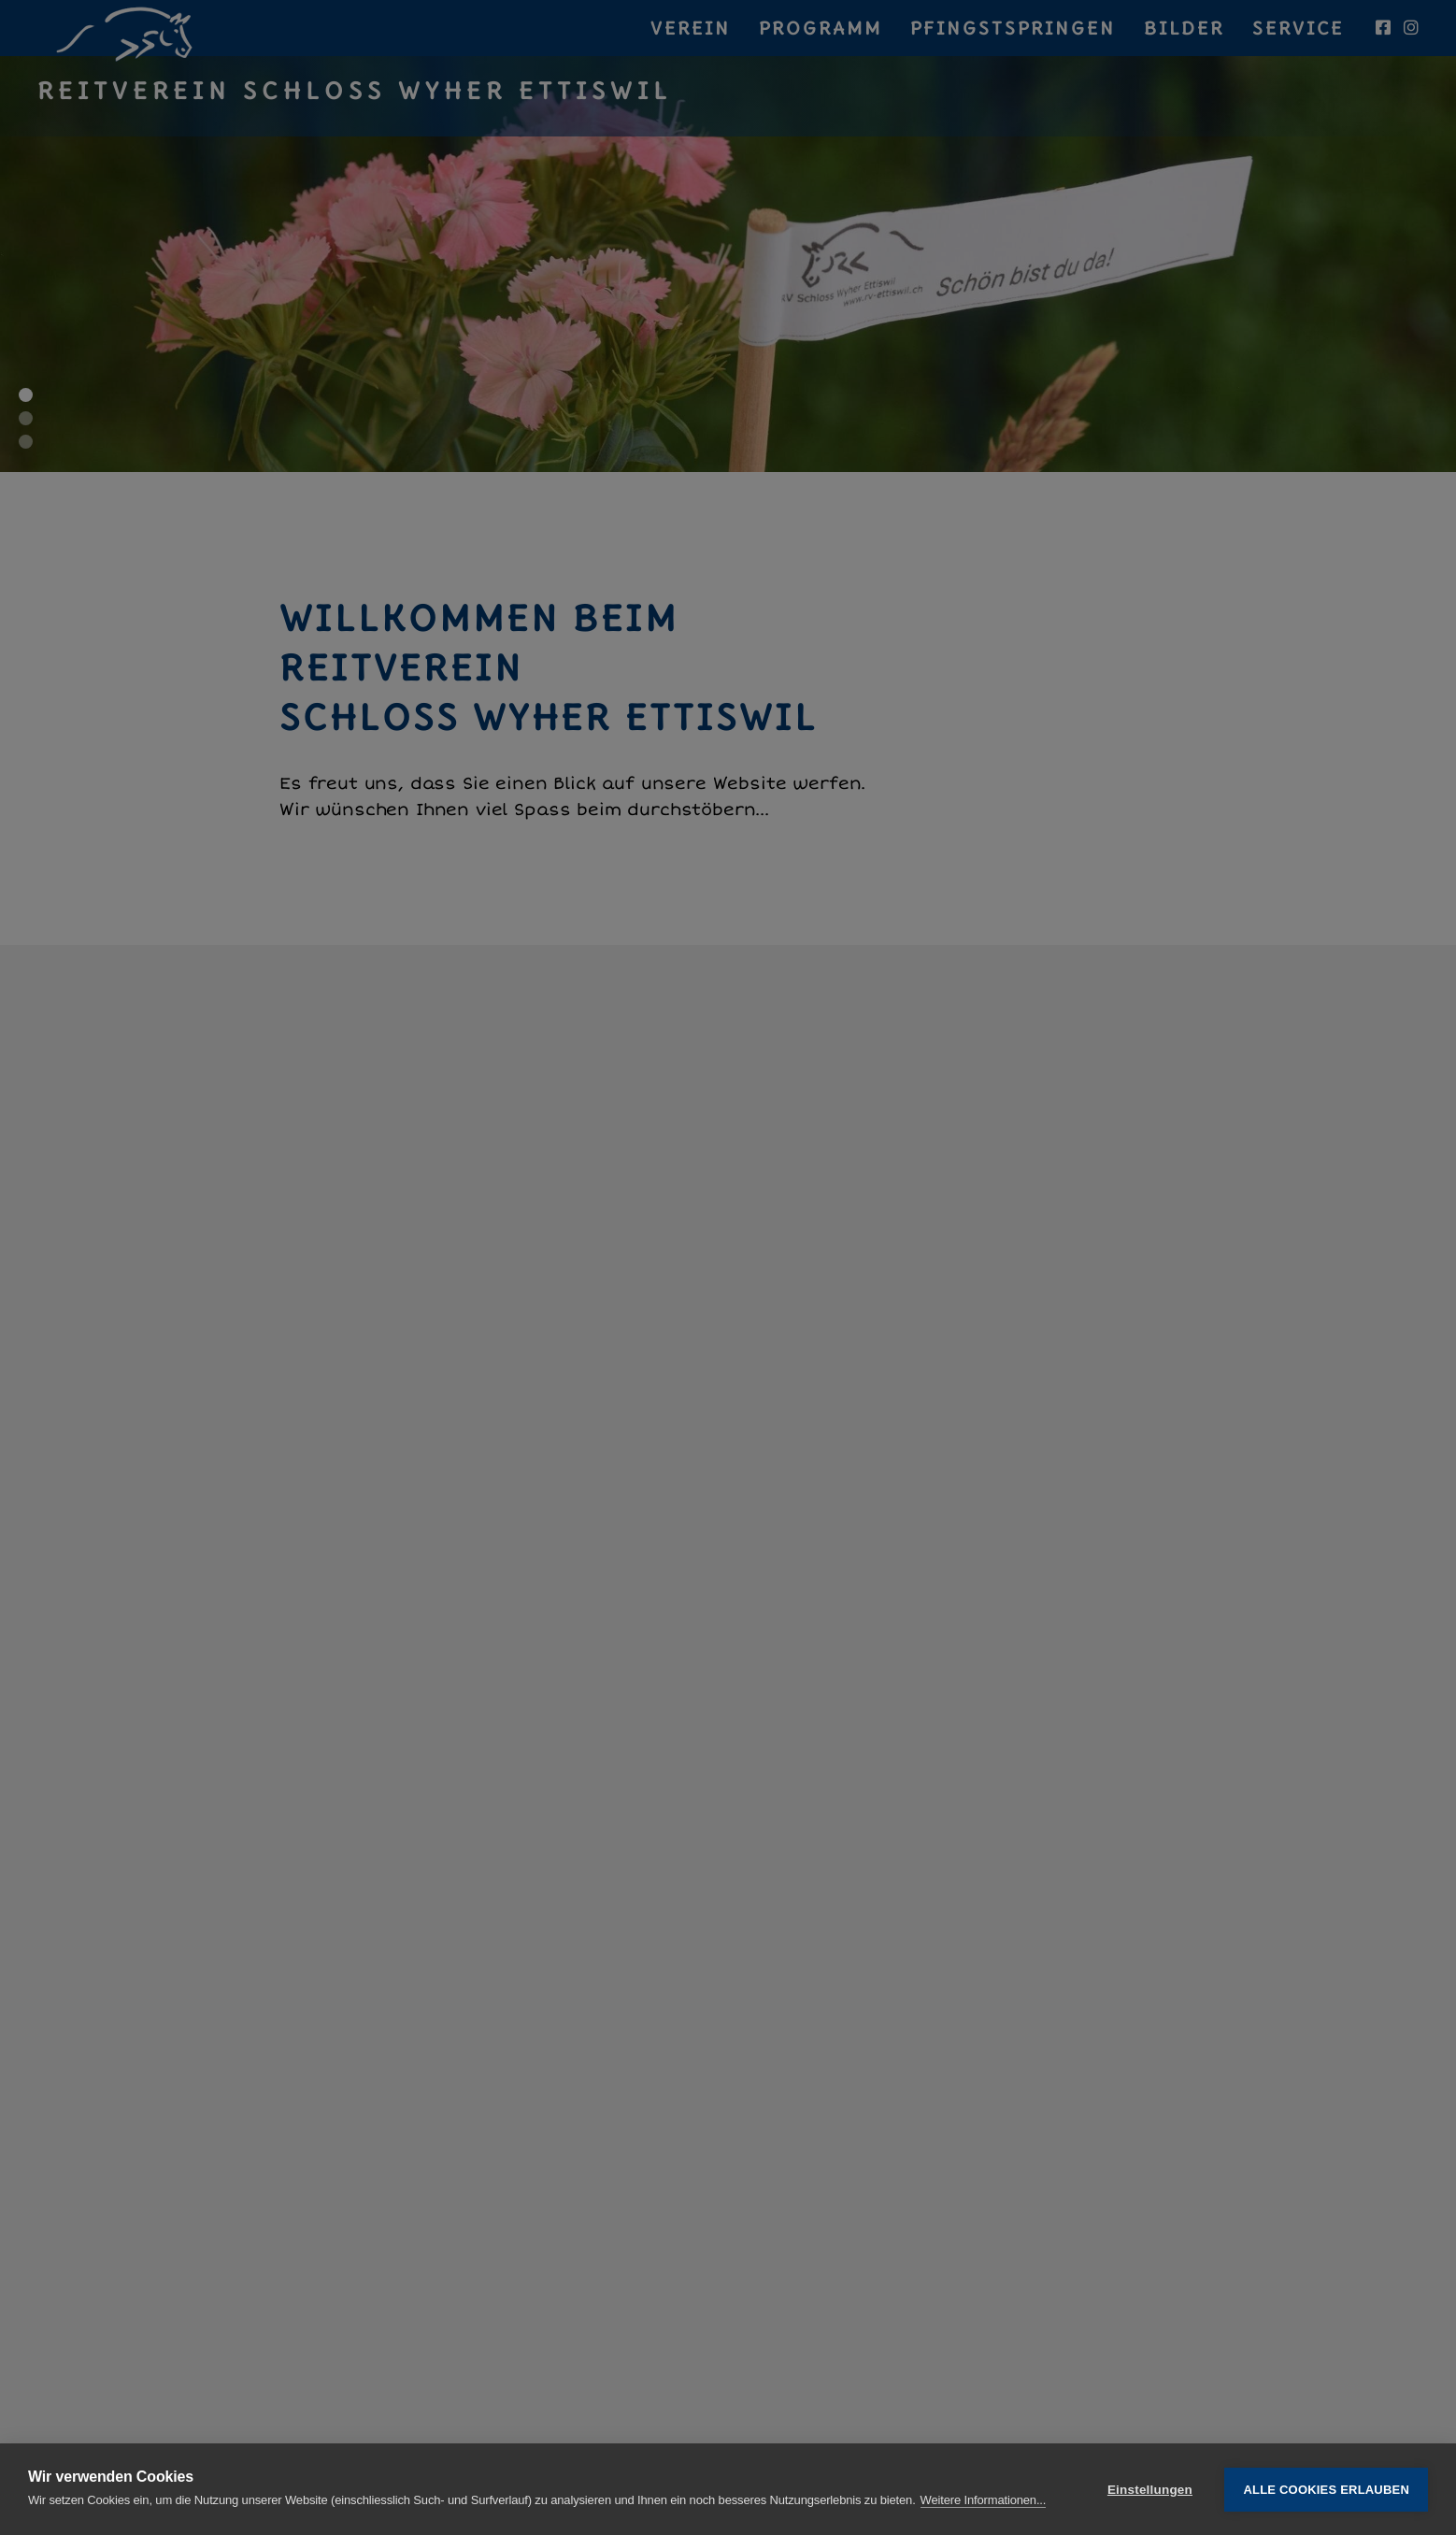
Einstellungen (1149, 2490)
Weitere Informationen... (984, 2500)
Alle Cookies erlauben (1326, 2490)
